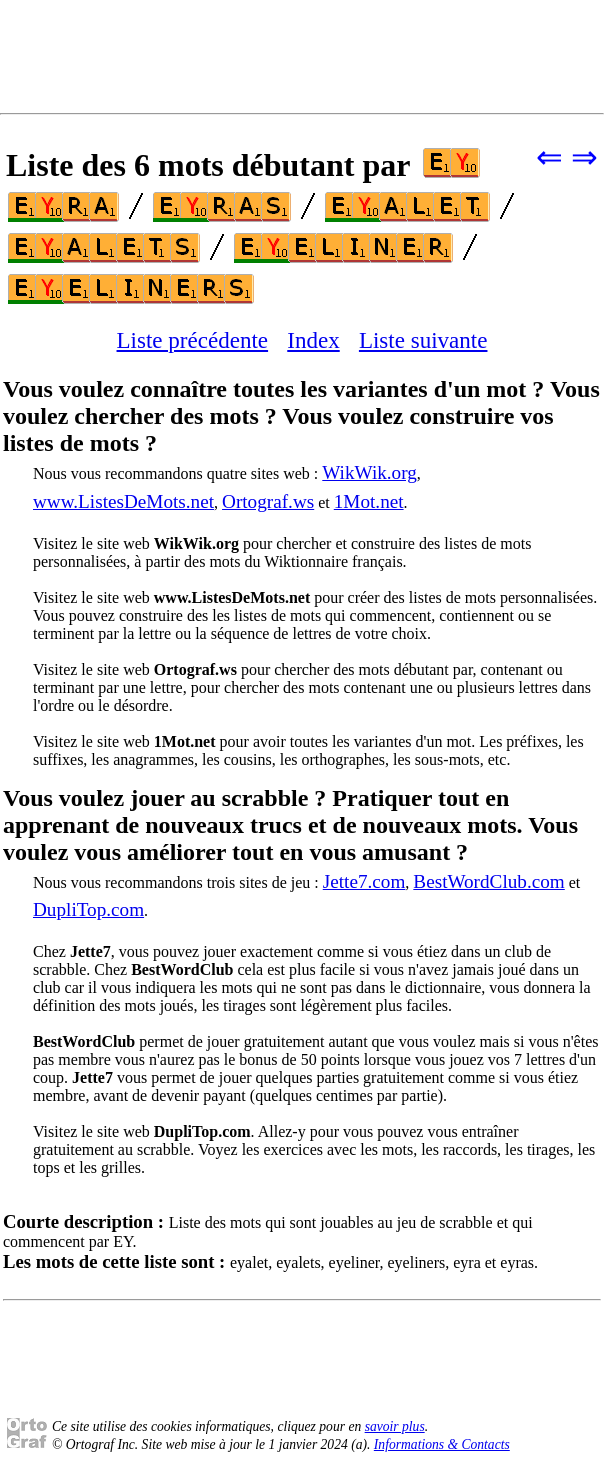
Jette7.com (364, 881)
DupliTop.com (88, 909)
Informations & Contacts (442, 1444)
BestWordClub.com (488, 881)
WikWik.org (369, 472)
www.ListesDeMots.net (123, 501)
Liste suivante (423, 340)
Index (313, 340)
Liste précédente (193, 340)
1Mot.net (369, 501)
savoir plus (395, 1426)
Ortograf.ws (268, 501)
